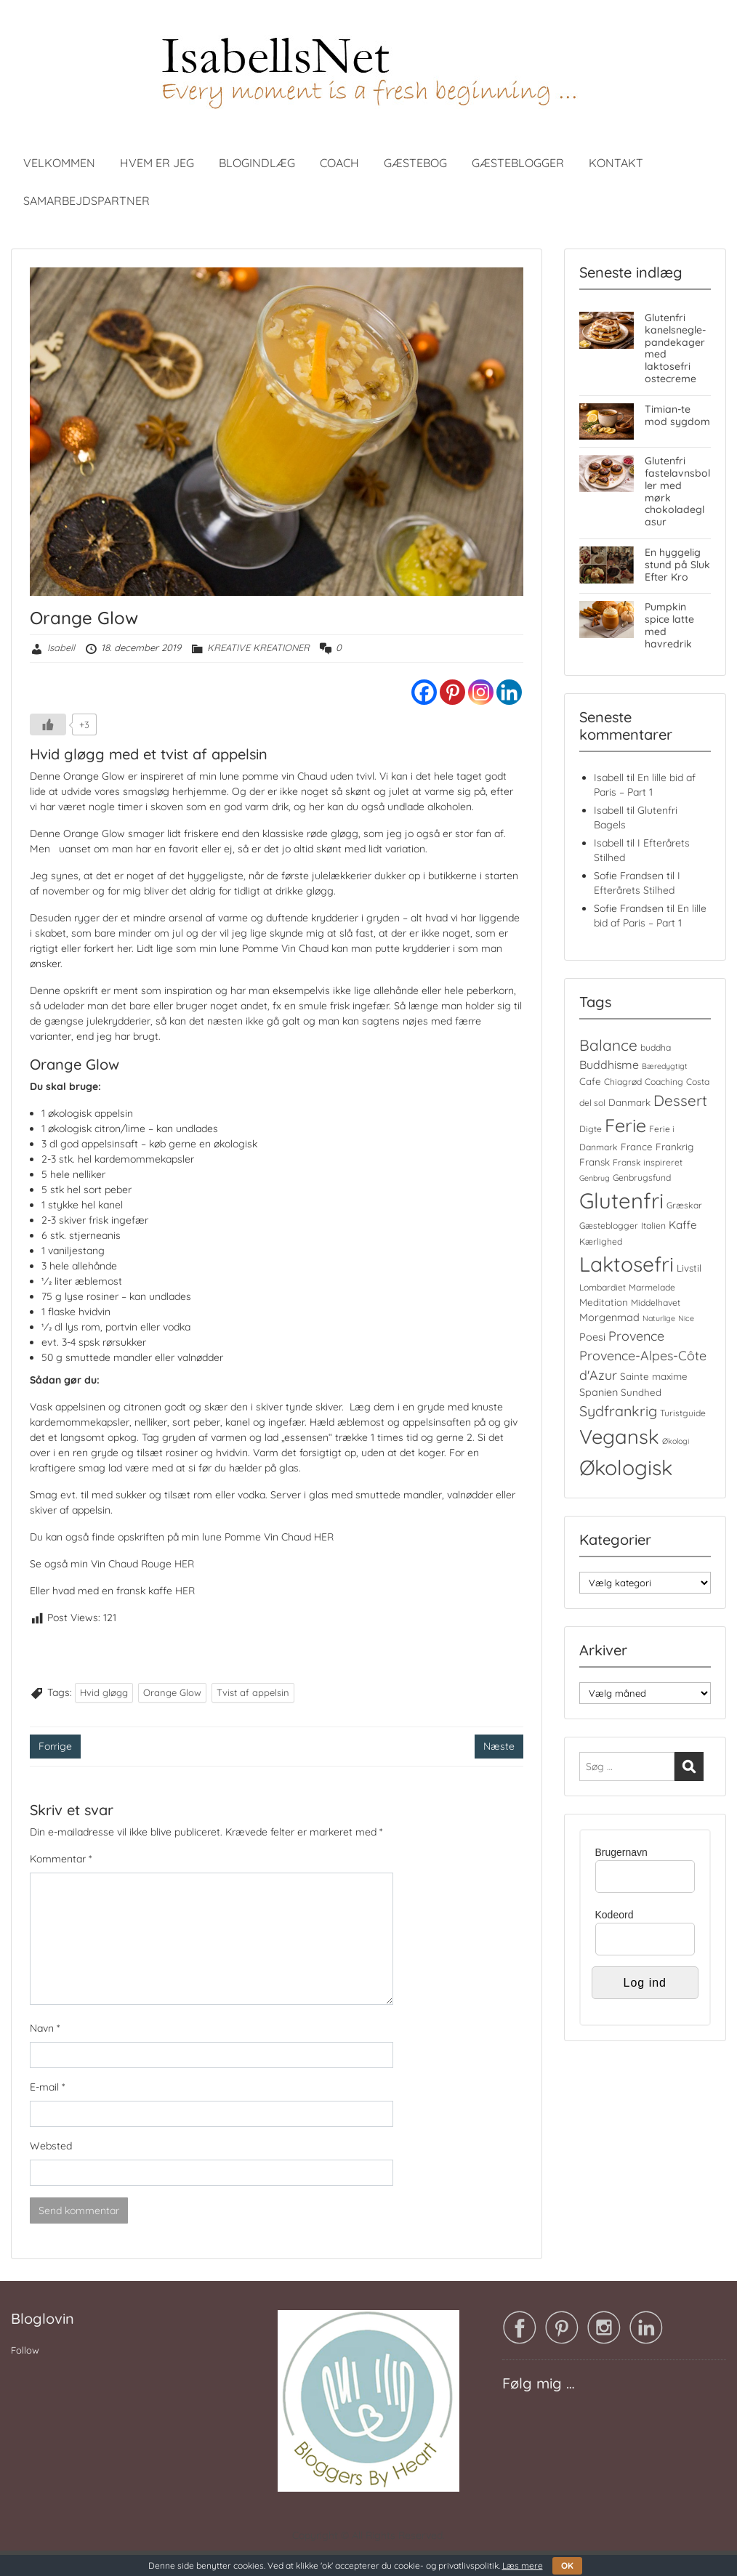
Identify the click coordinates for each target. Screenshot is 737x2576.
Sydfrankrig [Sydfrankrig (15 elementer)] (618, 1411)
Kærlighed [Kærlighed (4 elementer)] (600, 1241)
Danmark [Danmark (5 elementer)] (629, 1102)
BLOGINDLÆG (257, 163)
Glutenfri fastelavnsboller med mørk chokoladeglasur (677, 491)
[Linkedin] (509, 692)
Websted (51, 2145)
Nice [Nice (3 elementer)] (686, 1318)
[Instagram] (481, 692)
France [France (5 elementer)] (637, 1146)
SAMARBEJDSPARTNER (86, 200)
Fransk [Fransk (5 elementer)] (594, 1162)
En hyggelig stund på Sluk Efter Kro (677, 565)
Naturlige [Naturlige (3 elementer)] (659, 1318)
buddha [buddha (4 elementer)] (655, 1047)
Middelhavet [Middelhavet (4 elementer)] (655, 1302)
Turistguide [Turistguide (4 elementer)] (683, 1413)
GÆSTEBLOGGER (518, 163)
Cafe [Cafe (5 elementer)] (590, 1081)
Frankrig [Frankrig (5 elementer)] (674, 1146)
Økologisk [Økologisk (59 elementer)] (625, 1467)
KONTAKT (616, 163)
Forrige (55, 1746)
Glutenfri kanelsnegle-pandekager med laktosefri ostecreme (675, 348)
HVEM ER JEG (157, 163)
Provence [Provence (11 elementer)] (636, 1336)
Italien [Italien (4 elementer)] (653, 1225)
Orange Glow (172, 1692)
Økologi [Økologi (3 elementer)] (675, 1441)
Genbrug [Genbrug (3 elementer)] (594, 1178)
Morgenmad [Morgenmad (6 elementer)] (609, 1317)
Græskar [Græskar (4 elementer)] (684, 1205)
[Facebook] (424, 692)
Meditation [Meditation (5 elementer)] (603, 1302)
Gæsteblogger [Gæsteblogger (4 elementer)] (608, 1225)
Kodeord (614, 1915)
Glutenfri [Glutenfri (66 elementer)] (621, 1200)
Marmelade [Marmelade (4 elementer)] (652, 1287)
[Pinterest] (452, 692)
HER (322, 1536)
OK (567, 2565)
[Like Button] (48, 724)
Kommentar (61, 1858)
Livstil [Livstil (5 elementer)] (689, 1268)
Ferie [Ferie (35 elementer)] (625, 1125)
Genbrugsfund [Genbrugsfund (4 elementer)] (642, 1177)
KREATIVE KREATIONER (258, 647)
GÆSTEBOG (415, 163)
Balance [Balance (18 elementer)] (608, 1044)
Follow (25, 2350)
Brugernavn (621, 1852)
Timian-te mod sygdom (677, 415)
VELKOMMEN (59, 163)
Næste (499, 1746)
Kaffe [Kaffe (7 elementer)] (683, 1225)
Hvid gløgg (104, 1692)
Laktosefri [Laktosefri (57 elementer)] (626, 1264)
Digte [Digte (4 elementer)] (590, 1128)
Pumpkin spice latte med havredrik (669, 625)
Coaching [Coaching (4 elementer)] (664, 1081)
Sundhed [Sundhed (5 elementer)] (641, 1392)
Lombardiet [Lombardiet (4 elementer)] (602, 1287)
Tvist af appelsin (253, 1692)
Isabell (61, 647)
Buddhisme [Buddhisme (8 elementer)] (609, 1064)
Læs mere (522, 2565)
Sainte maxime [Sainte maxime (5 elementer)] (654, 1376)
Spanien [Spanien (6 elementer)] (598, 1392)
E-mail (47, 2086)
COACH (339, 163)
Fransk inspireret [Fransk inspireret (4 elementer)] (647, 1162)
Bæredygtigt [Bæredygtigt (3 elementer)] (665, 1066)
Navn (45, 2028)
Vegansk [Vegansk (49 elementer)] (619, 1436)
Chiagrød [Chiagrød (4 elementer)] (623, 1081)
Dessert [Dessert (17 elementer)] (680, 1100)
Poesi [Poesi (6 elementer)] (592, 1337)
